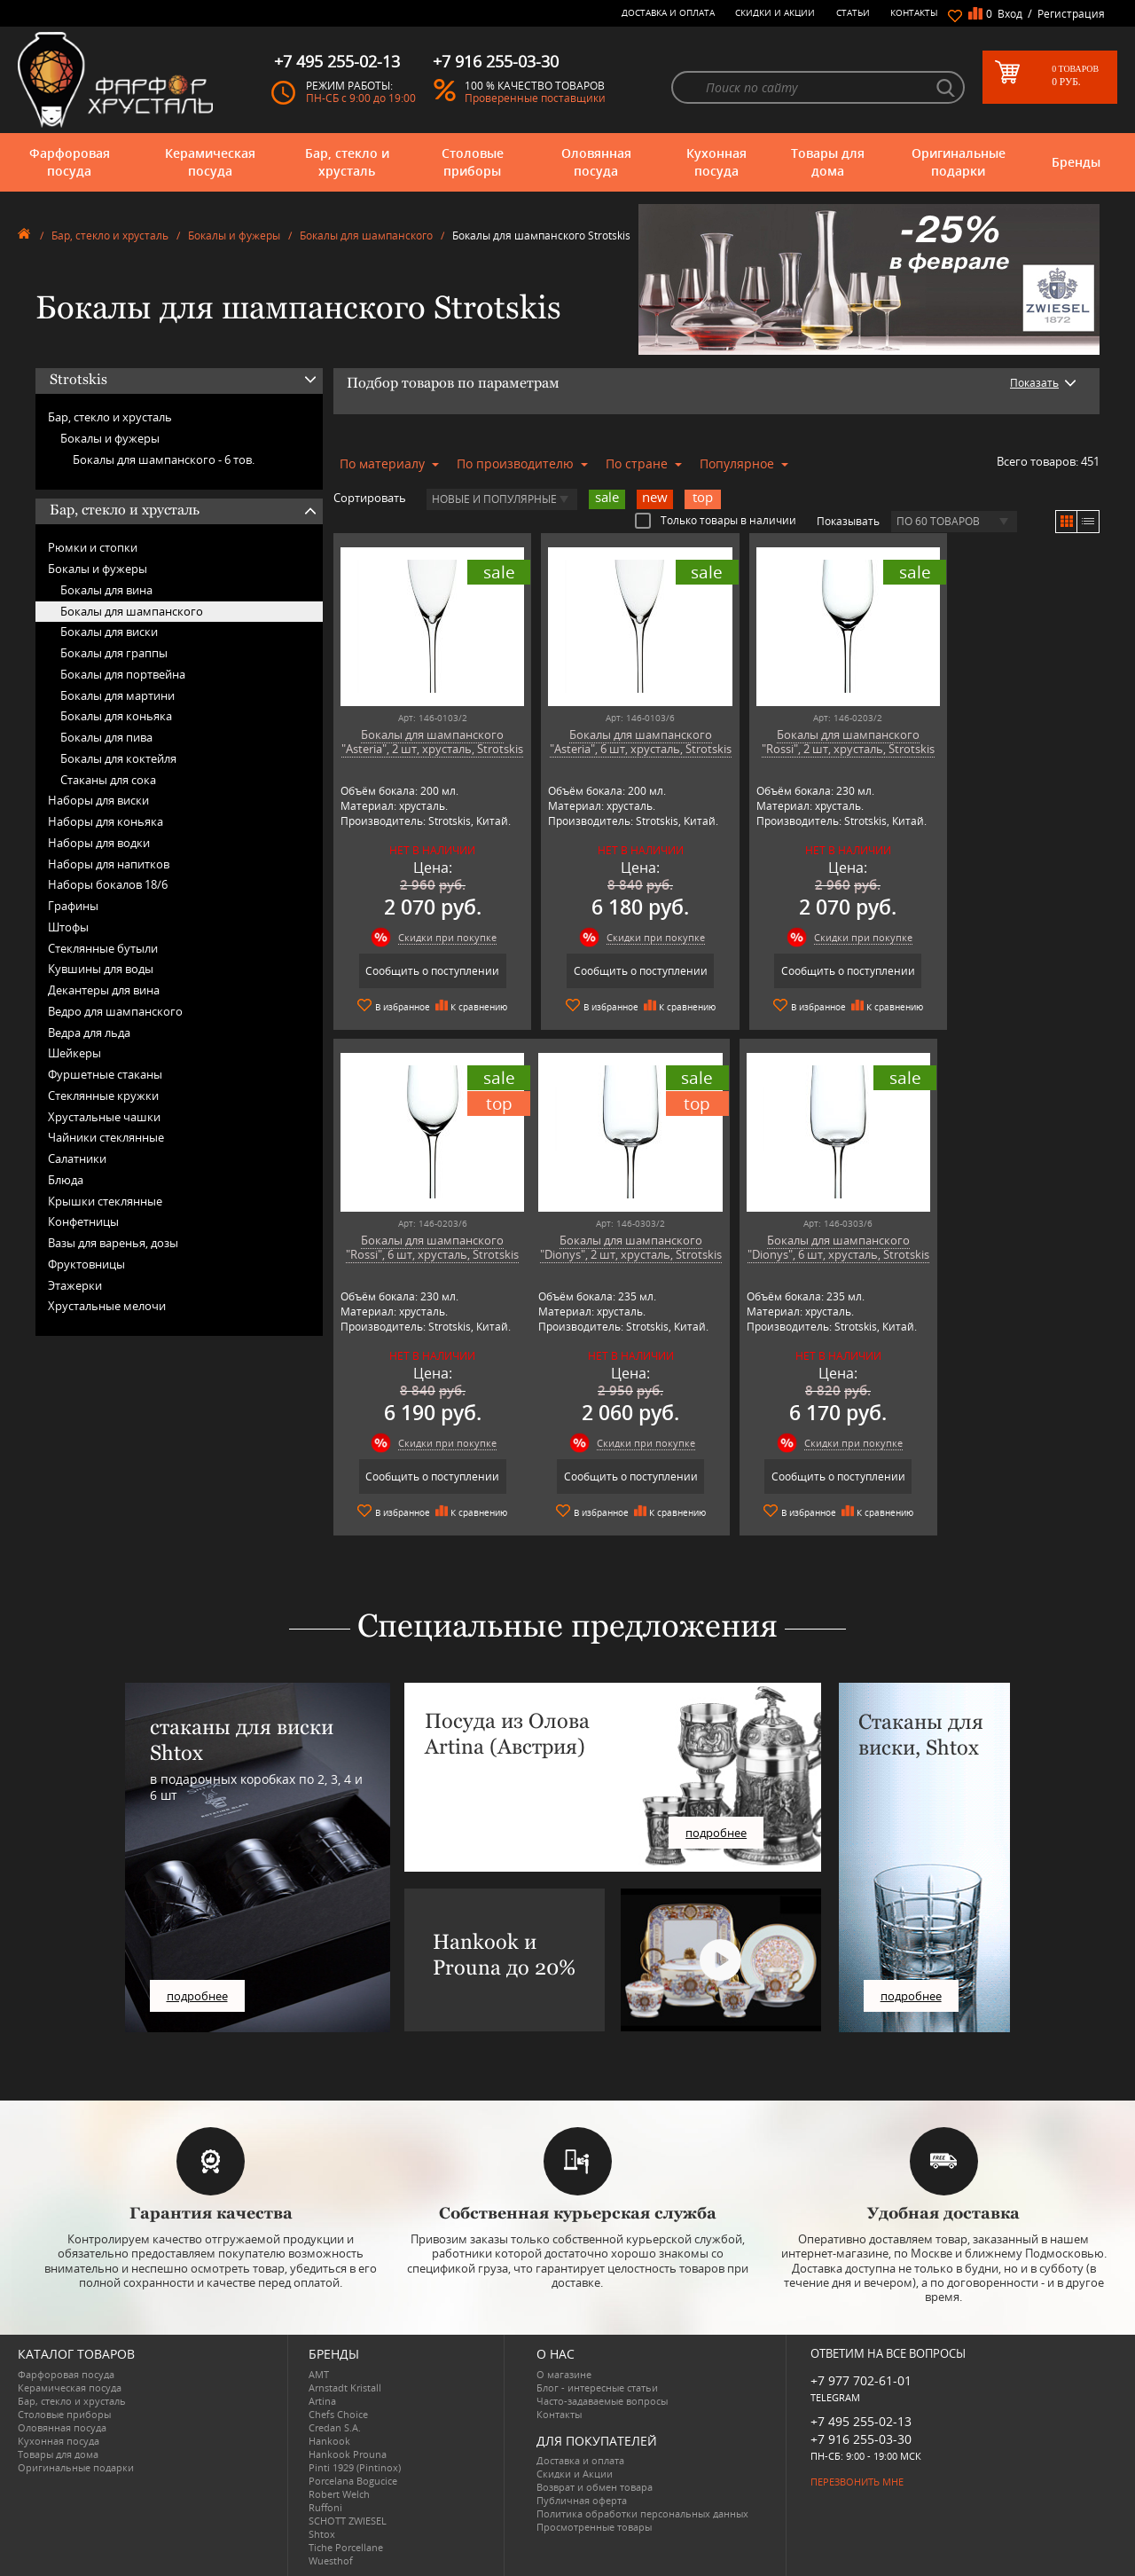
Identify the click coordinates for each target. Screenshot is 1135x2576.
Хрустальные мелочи (107, 1306)
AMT (319, 2373)
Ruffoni (325, 2506)
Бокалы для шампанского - (163, 459)
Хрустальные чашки (104, 1117)
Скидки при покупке (440, 937)
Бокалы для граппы (114, 653)
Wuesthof (331, 2559)
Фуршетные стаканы (105, 1074)
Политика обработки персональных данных (642, 2512)
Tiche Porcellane (346, 2546)
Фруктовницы (86, 1264)
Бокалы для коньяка (116, 716)
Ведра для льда (89, 1033)
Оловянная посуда (596, 162)
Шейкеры (74, 1053)
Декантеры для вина (104, 990)
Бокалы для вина (106, 590)
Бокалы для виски (109, 632)
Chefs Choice (338, 2413)
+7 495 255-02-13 (861, 2420)
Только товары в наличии (715, 520)
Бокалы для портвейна (122, 674)
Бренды (1076, 161)
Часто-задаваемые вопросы (602, 2400)
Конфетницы (83, 1221)
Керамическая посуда (210, 162)
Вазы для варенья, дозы (113, 1243)
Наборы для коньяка (105, 821)
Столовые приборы (473, 162)
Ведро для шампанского (115, 1011)
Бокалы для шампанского (366, 235)
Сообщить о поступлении (425, 970)
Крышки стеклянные (105, 1201)
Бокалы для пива (106, 737)
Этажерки (75, 1285)
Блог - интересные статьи (597, 2386)
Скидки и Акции (775, 12)
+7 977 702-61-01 (861, 2379)
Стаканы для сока (108, 780)
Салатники (77, 1158)
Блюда (65, 1180)
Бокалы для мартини (117, 695)
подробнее (197, 1995)
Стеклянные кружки (103, 1095)
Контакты (914, 12)
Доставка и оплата (668, 12)
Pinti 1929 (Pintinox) (355, 2466)
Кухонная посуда (716, 162)
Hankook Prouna (348, 2453)
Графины (73, 906)
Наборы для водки (99, 843)
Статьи (853, 12)
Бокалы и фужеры (234, 235)
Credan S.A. (335, 2426)
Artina (322, 2400)
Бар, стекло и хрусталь (347, 162)
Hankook (329, 2439)
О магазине (563, 2373)
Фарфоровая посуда (69, 162)
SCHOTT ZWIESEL (348, 2519)
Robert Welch (339, 2493)
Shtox (322, 2533)
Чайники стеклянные (106, 1137)
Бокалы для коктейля (118, 758)
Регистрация (1071, 13)
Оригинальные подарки (959, 162)
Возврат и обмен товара (594, 2486)
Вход (1010, 13)
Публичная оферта (581, 2499)
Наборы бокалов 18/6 (108, 884)
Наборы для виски (98, 800)
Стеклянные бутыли (103, 948)
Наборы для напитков (108, 864)
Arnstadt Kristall (345, 2386)
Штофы (68, 927)
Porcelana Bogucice (353, 2479)
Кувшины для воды (100, 969)
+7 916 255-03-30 (861, 2438)
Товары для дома (828, 162)
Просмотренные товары (594, 2526)
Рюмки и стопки (92, 547)
